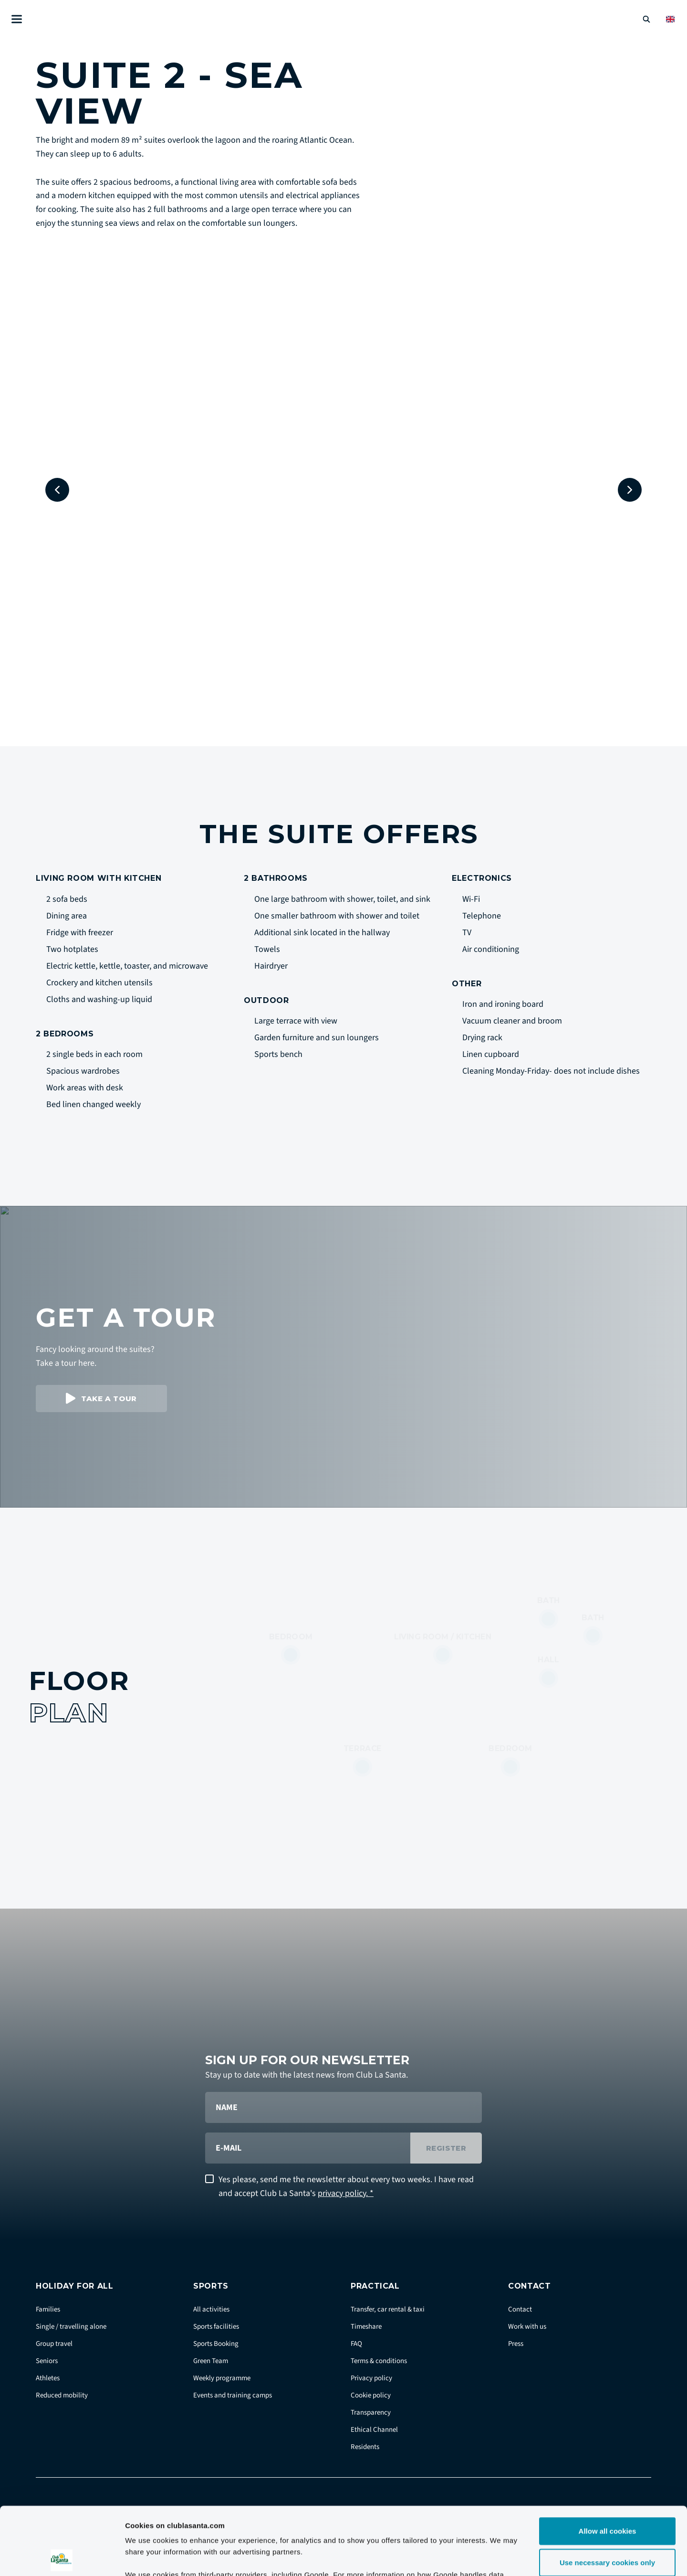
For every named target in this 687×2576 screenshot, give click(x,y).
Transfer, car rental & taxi (388, 2309)
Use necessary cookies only (607, 2495)
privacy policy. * (346, 2193)
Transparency (371, 2412)
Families (48, 2309)
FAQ (356, 2344)
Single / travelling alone (71, 2327)
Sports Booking (216, 2344)
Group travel (54, 2344)
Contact (520, 2309)
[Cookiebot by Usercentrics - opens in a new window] (62, 2557)
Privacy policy (371, 2378)
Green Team (210, 2361)
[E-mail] (307, 2148)
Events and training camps (232, 2395)
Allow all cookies (607, 2463)
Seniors (47, 2361)
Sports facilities (216, 2327)
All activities (211, 2309)
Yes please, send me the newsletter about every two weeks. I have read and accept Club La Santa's (346, 2186)
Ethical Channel (374, 2430)
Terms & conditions (379, 2361)
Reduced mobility (62, 2395)
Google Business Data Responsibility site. (336, 2518)
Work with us (527, 2327)
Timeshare (366, 2327)
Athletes (48, 2378)
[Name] (343, 2107)
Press (515, 2344)
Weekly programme (221, 2378)
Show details (501, 2557)
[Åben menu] (16, 19)
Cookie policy (371, 2395)
